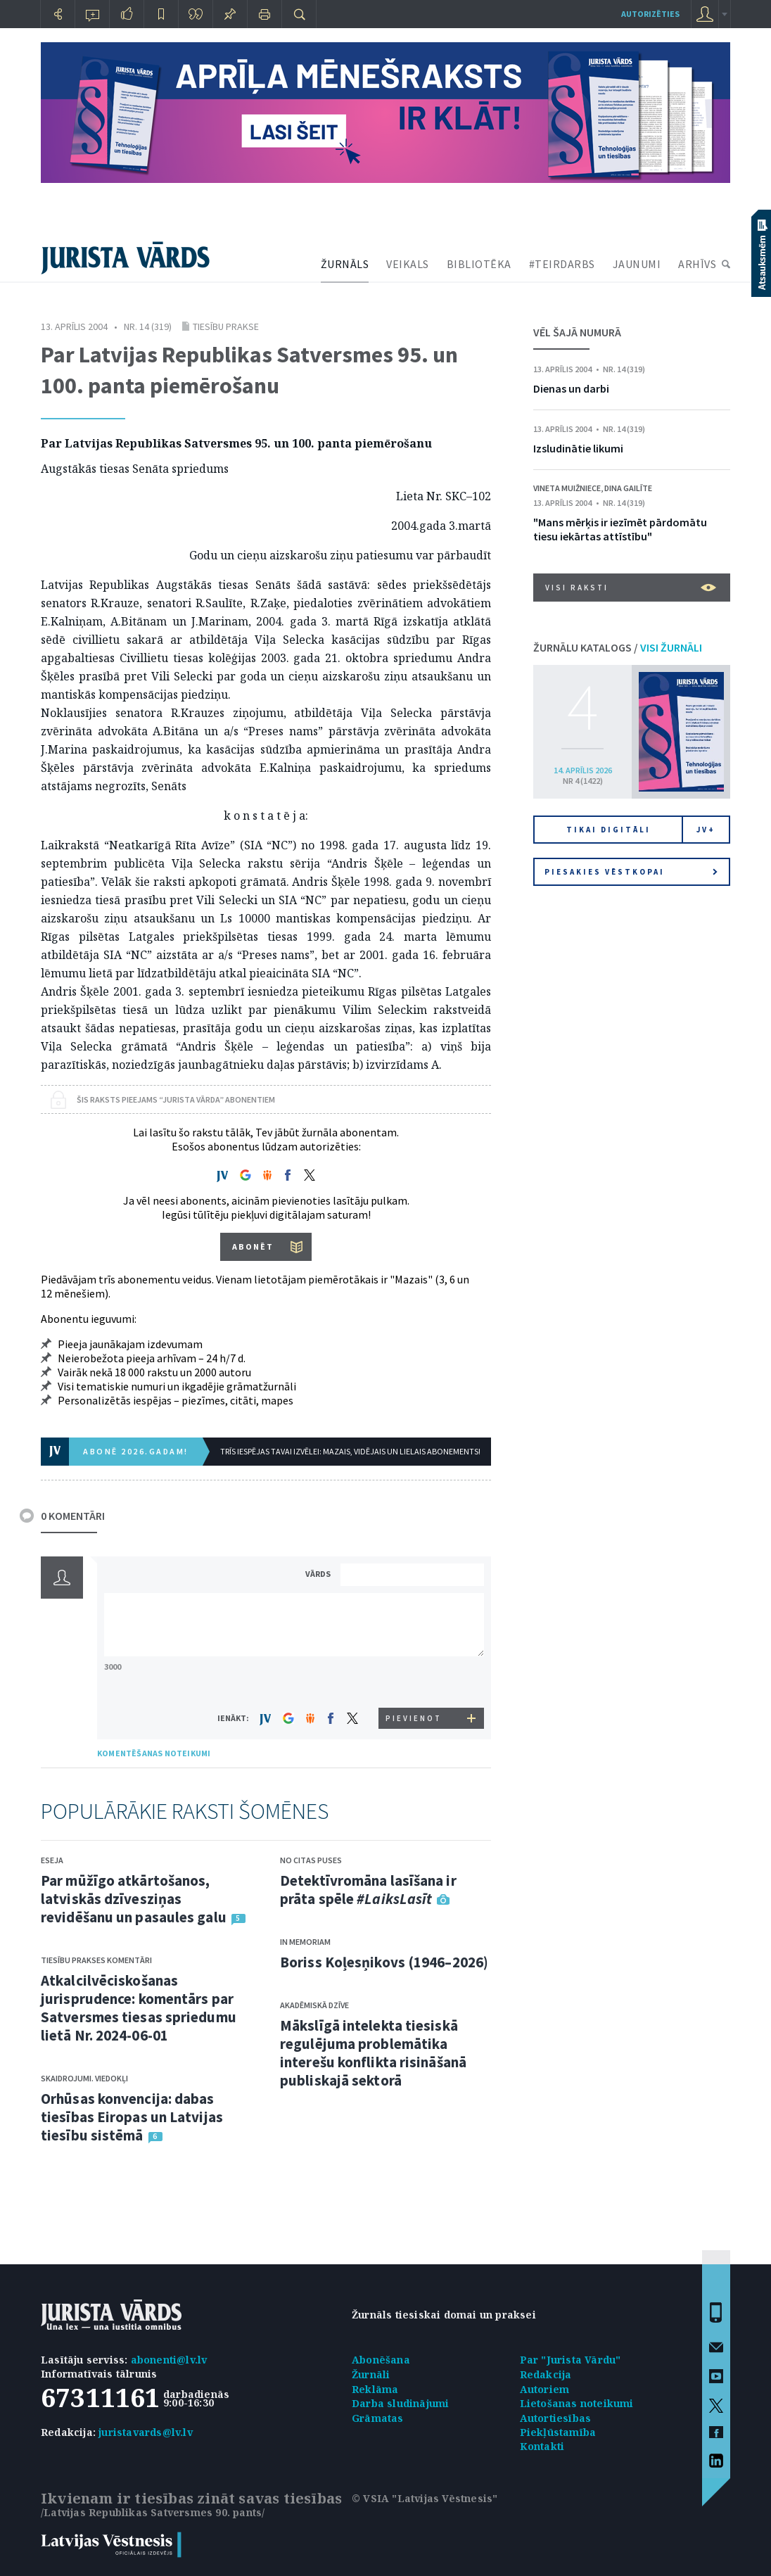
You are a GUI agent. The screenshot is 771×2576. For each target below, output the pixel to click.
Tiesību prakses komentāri (96, 1960)
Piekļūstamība (558, 2432)
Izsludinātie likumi (578, 448)
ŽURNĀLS (345, 264)
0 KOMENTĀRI (73, 1516)
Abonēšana (381, 2359)
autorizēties (650, 13)
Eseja (52, 1860)
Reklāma (375, 2389)
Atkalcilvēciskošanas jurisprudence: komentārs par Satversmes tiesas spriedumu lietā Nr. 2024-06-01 (138, 2008)
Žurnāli (371, 2374)
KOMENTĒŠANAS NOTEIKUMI (153, 1753)
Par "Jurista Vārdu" (570, 2359)
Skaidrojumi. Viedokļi (84, 2078)
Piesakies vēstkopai (631, 872)
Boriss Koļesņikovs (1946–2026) (384, 1962)
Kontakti (542, 2446)
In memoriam (305, 1941)
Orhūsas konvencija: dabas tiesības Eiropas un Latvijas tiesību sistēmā (132, 2117)
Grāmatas (378, 2418)
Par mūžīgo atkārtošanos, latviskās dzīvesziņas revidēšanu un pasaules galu (134, 1899)
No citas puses (311, 1860)
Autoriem (545, 2389)
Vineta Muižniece (567, 488)
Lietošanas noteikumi (577, 2403)
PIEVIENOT (414, 1718)
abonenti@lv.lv (169, 2359)
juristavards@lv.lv (145, 2432)
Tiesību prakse (226, 326)
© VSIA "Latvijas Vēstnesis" (424, 2498)
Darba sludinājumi (400, 2403)
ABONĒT (253, 1246)
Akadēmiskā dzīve (314, 2005)
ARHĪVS (697, 264)
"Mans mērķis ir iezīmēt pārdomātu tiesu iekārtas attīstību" (620, 529)
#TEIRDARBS (562, 264)
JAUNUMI (637, 264)
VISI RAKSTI (630, 587)
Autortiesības (556, 2418)
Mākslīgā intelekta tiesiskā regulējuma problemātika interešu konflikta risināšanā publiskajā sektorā (373, 2053)
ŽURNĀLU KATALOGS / (617, 647)
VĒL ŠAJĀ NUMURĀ (577, 332)
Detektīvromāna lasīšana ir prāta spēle (368, 1889)
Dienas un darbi (571, 388)
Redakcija (546, 2374)
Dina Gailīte (628, 488)
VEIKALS (407, 264)
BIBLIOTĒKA (479, 264)
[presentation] (414, 1681)
